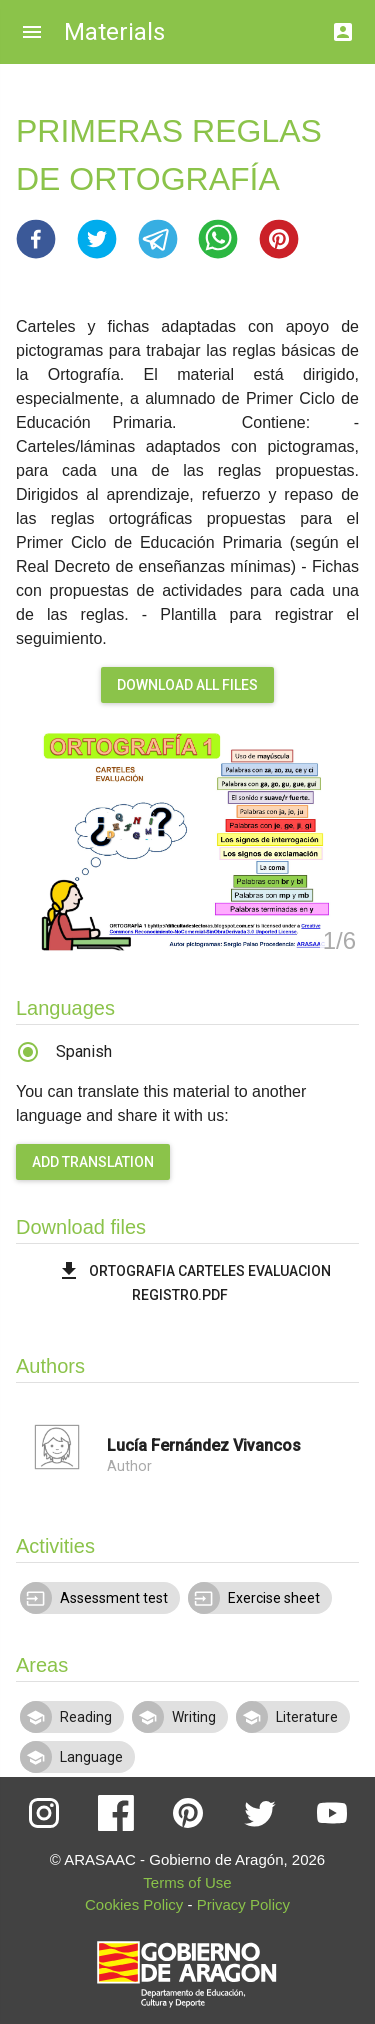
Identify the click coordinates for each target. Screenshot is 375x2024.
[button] (36, 239)
